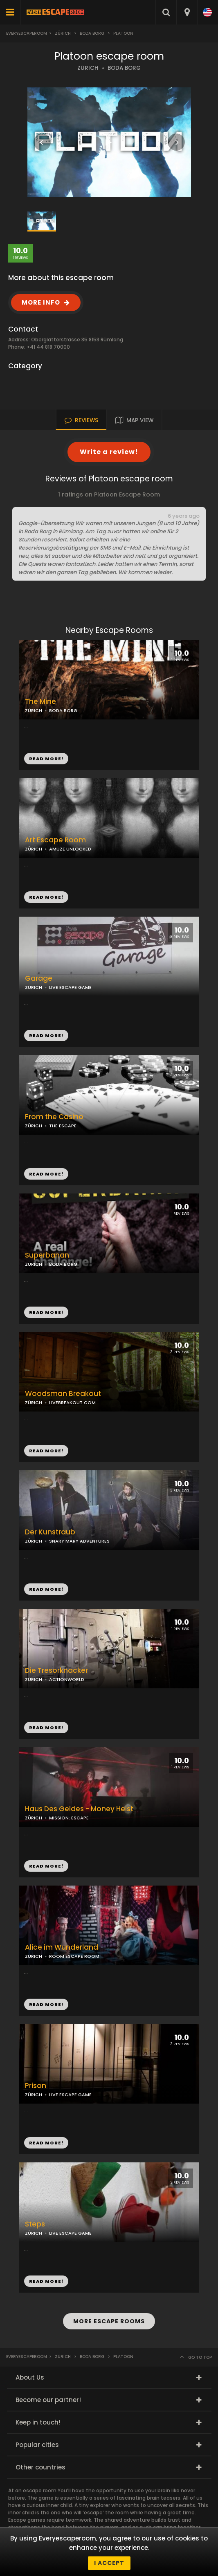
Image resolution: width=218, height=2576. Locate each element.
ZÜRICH (88, 68)
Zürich (63, 33)
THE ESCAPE (62, 1125)
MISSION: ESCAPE (69, 1818)
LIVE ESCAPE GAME (70, 987)
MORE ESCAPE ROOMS (109, 2321)
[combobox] (186, 12)
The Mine (40, 701)
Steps (35, 2224)
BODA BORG (124, 68)
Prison (35, 2086)
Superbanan (47, 1255)
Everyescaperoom (26, 33)
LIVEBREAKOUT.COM (72, 1402)
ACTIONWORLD (66, 1679)
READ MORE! (46, 897)
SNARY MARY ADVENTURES (79, 1541)
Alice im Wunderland (61, 1947)
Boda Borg (92, 33)
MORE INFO (41, 302)
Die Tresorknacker (56, 1670)
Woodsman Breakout (63, 1393)
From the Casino (54, 1117)
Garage (38, 978)
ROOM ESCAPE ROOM (74, 1956)
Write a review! (109, 451)
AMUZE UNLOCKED (70, 849)
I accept (109, 2563)
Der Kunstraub (50, 1532)
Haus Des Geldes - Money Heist (79, 1809)
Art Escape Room (55, 840)
